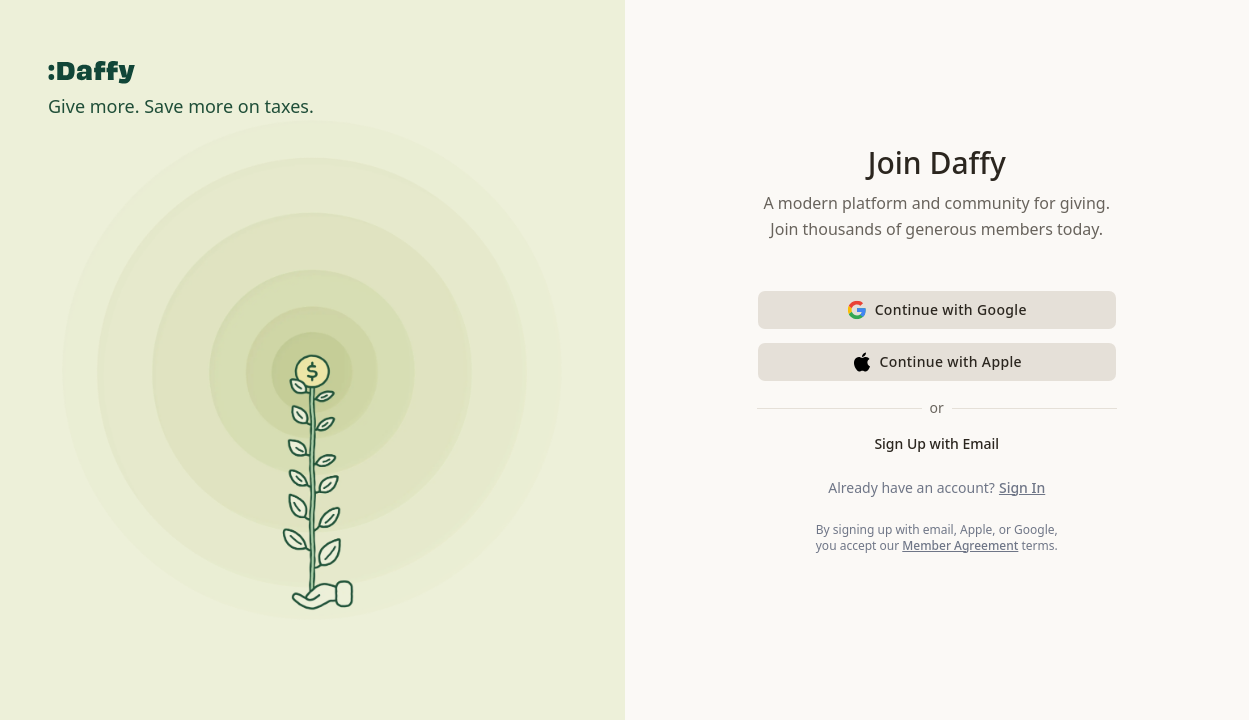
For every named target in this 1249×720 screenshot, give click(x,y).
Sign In (1022, 487)
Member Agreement (960, 545)
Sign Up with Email (936, 443)
